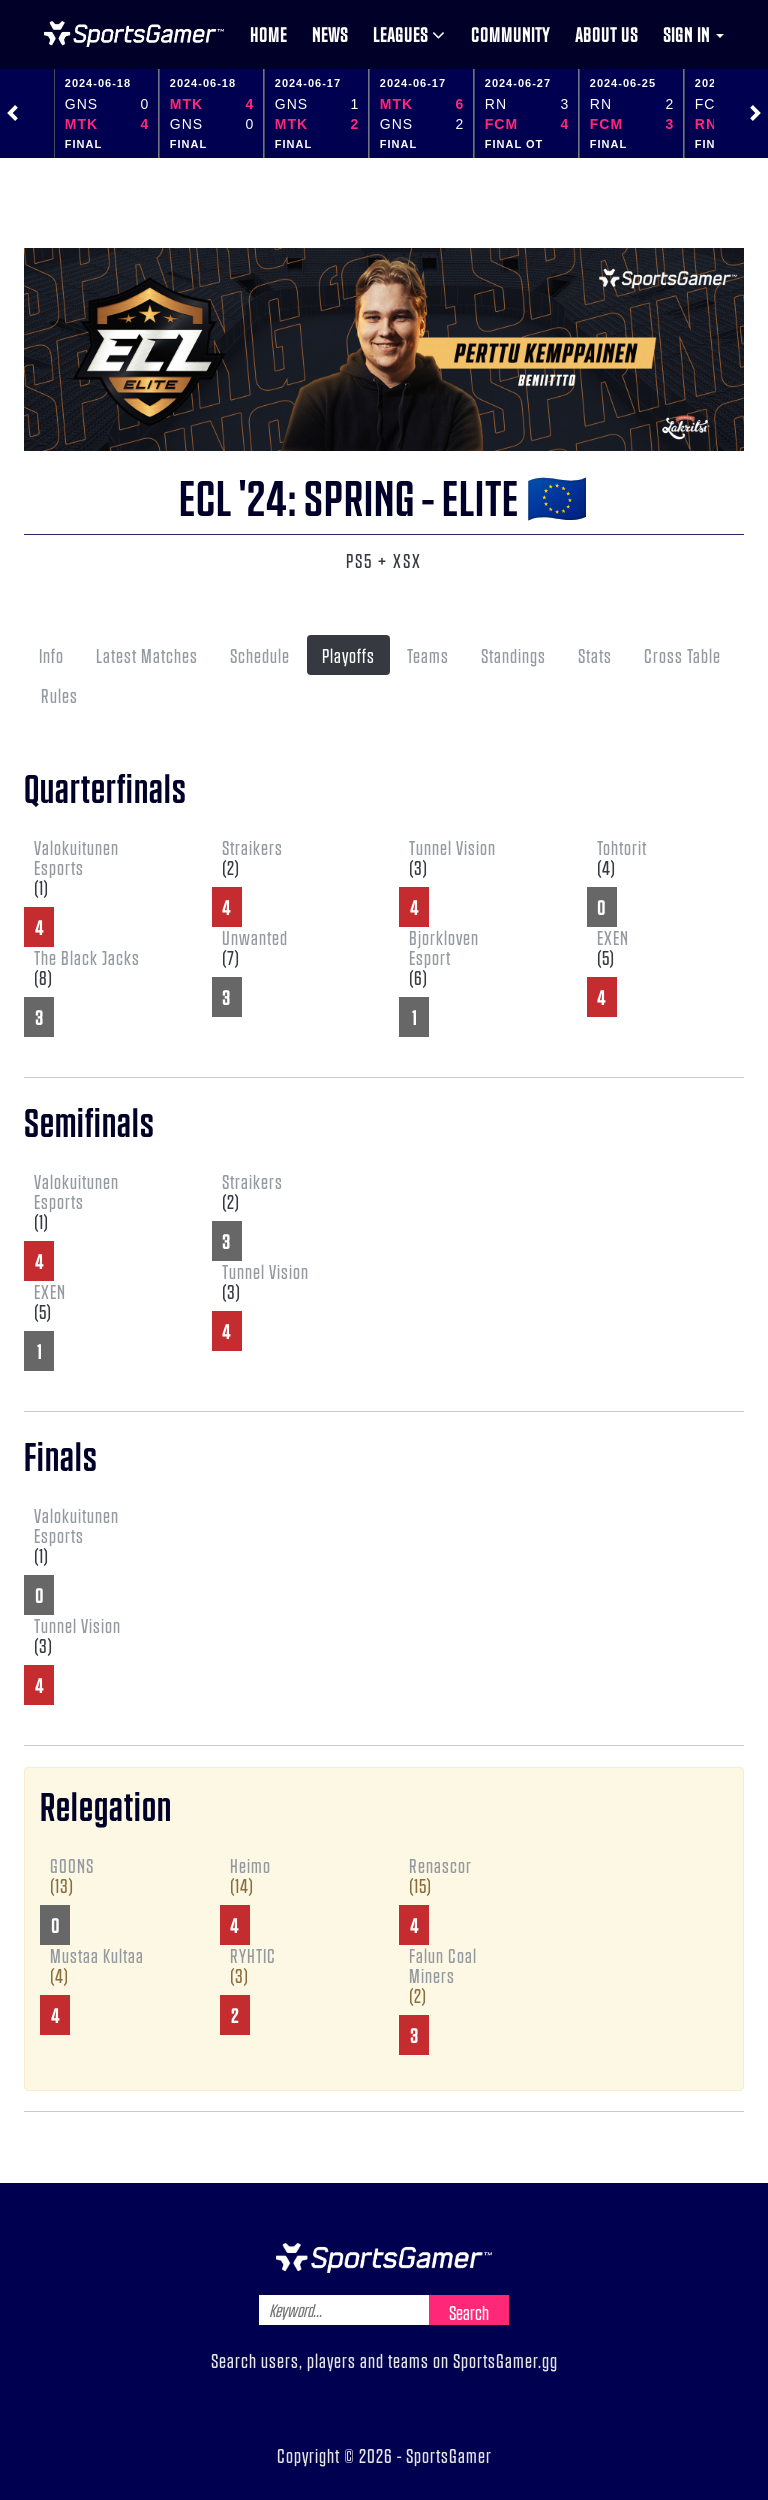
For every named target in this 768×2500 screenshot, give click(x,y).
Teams (428, 655)
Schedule (260, 655)
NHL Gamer (134, 34)
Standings (513, 655)
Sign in (693, 34)
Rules (59, 695)
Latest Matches (147, 655)
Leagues (409, 34)
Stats (595, 655)
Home (268, 34)
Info (51, 655)
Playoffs (348, 655)
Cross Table (682, 655)
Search (469, 2312)
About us (606, 34)
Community (510, 34)
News (330, 34)
